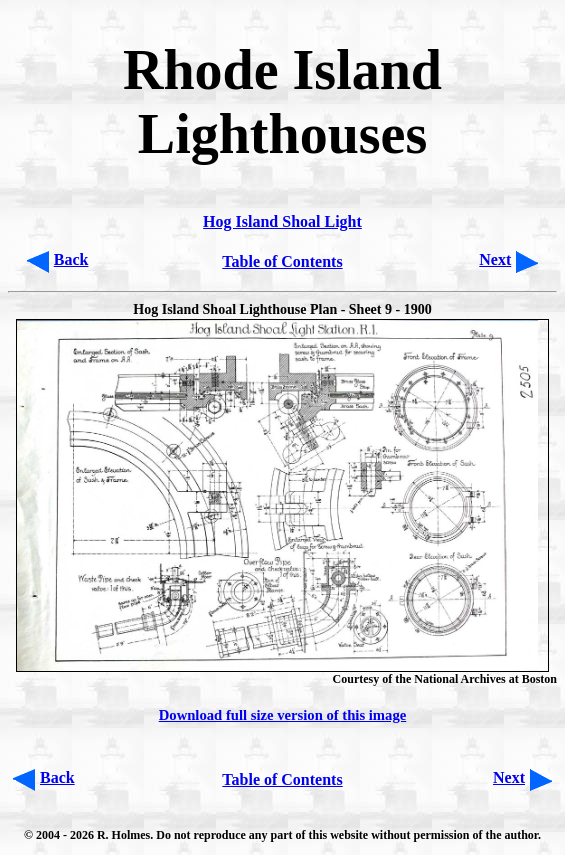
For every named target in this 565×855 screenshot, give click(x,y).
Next (495, 259)
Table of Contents (282, 261)
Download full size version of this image (283, 715)
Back (71, 259)
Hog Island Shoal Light (282, 221)
